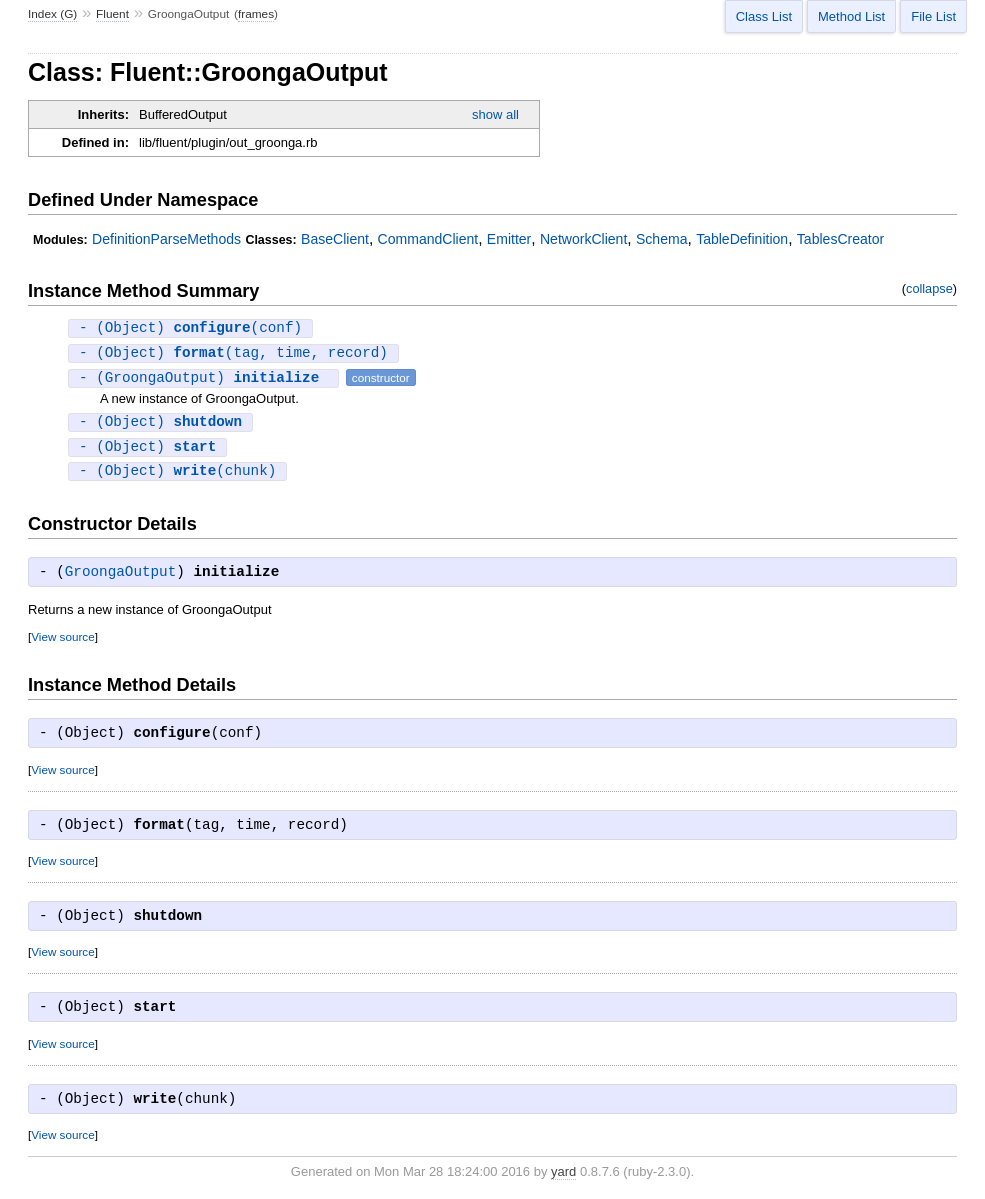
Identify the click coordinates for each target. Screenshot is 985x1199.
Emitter (509, 239)
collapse (929, 288)
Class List (764, 16)
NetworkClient (583, 239)
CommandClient (428, 239)
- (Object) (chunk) (177, 475)
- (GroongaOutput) (203, 379)
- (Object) (160, 424)
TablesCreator (840, 239)
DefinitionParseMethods (166, 239)
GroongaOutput (121, 577)
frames (256, 14)
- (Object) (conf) (190, 328)
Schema (661, 239)
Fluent (112, 14)
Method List (851, 16)
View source (62, 641)
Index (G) (52, 14)
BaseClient (335, 239)
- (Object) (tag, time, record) (233, 354)
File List (933, 16)
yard (563, 1176)
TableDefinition (742, 239)
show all (495, 114)
